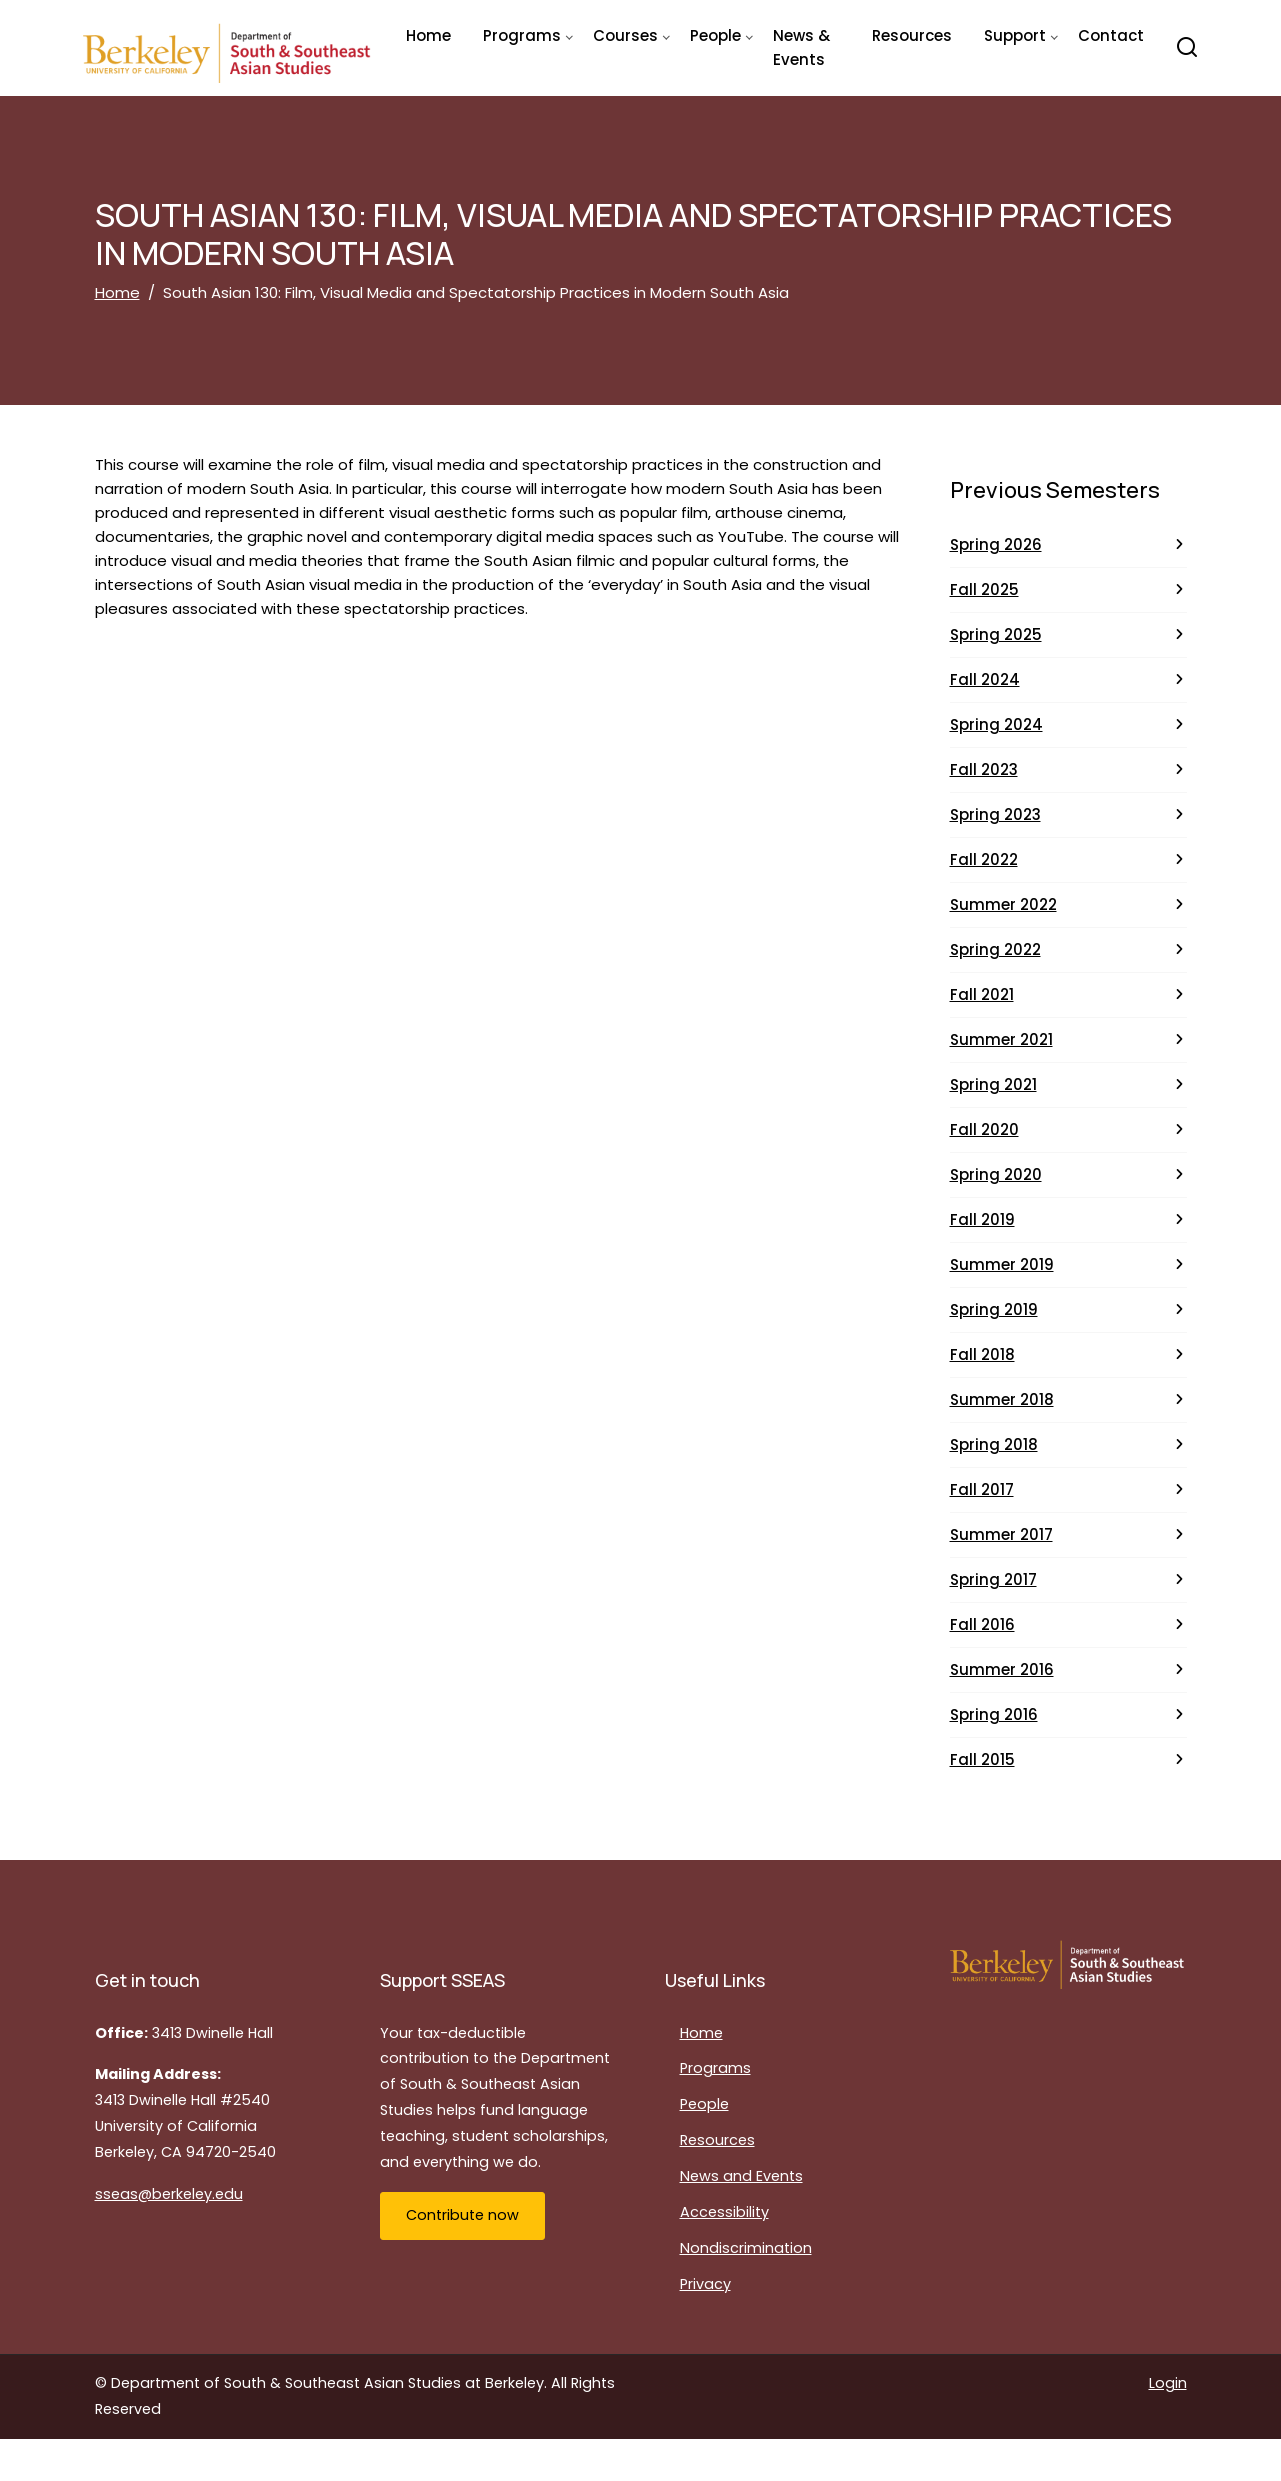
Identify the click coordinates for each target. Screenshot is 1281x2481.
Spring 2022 (995, 949)
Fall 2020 (984, 1129)
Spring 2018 (994, 1444)
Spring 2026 (996, 544)
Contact (1111, 35)
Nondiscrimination (746, 2248)
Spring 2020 (996, 1174)
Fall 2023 (984, 769)
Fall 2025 (984, 589)
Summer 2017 (1001, 1534)
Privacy (705, 2284)
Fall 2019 (982, 1219)
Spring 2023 (995, 814)
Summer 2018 (1002, 1399)
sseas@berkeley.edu (169, 2194)
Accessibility (724, 2212)
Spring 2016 (994, 1714)
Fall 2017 (982, 1489)
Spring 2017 (993, 1579)
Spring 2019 (994, 1309)
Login (1168, 2383)
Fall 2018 (982, 1354)
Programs (715, 2068)
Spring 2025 (996, 634)
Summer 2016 (1002, 1669)
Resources (912, 35)
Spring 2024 (996, 724)
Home (428, 35)
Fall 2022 (984, 859)
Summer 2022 (1003, 904)
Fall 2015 (982, 1759)
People (704, 2104)
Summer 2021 (1001, 1039)
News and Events (741, 2176)
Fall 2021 (982, 994)
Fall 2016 (982, 1624)
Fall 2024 (985, 679)
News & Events (801, 47)
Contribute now (462, 2215)
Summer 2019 (1002, 1264)
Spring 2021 (993, 1084)
